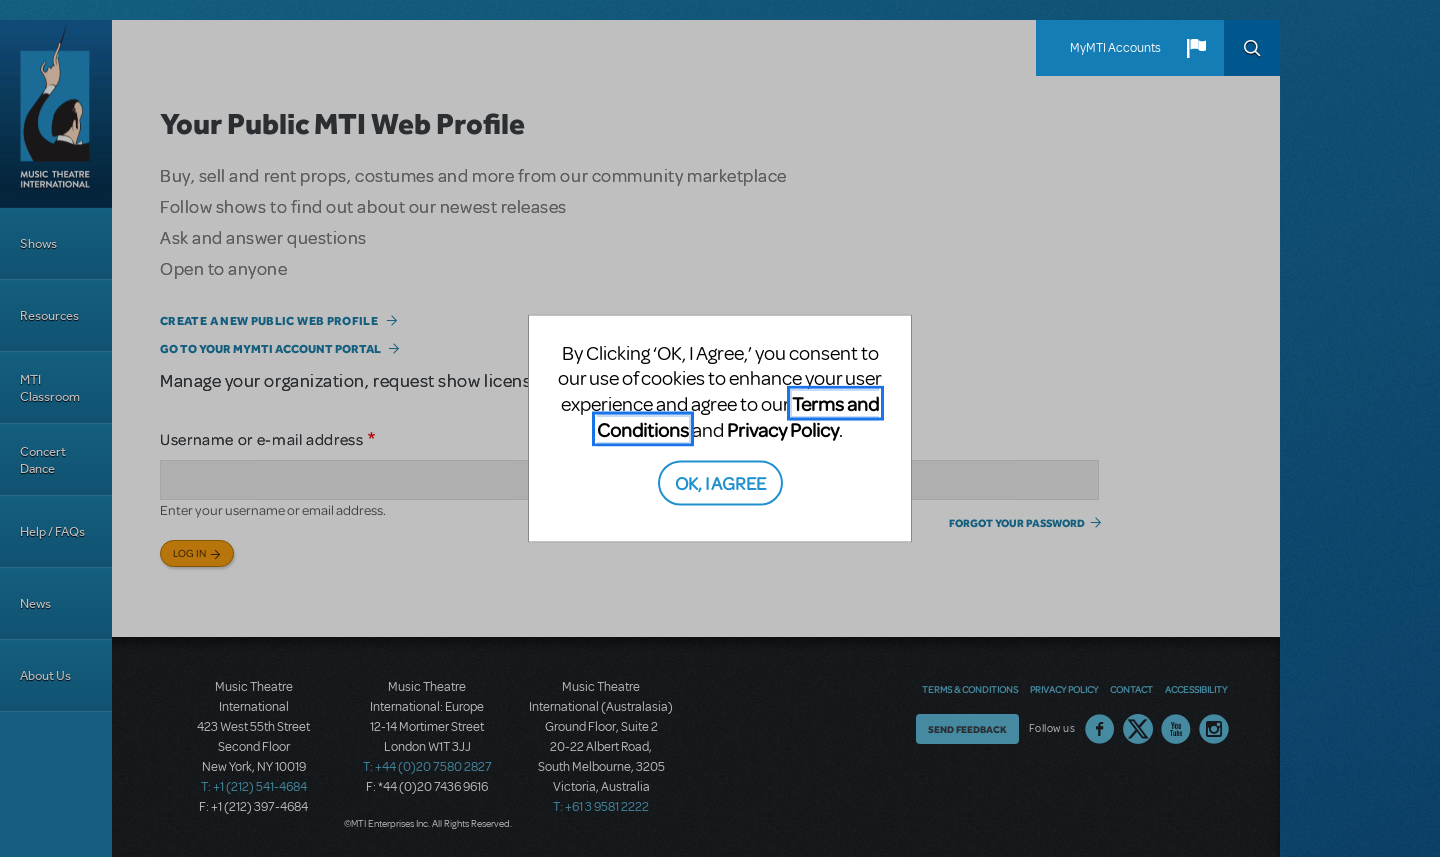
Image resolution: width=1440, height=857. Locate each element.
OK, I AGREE (720, 482)
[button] (1196, 48)
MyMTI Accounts (1115, 48)
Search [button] (1252, 48)
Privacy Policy (783, 428)
